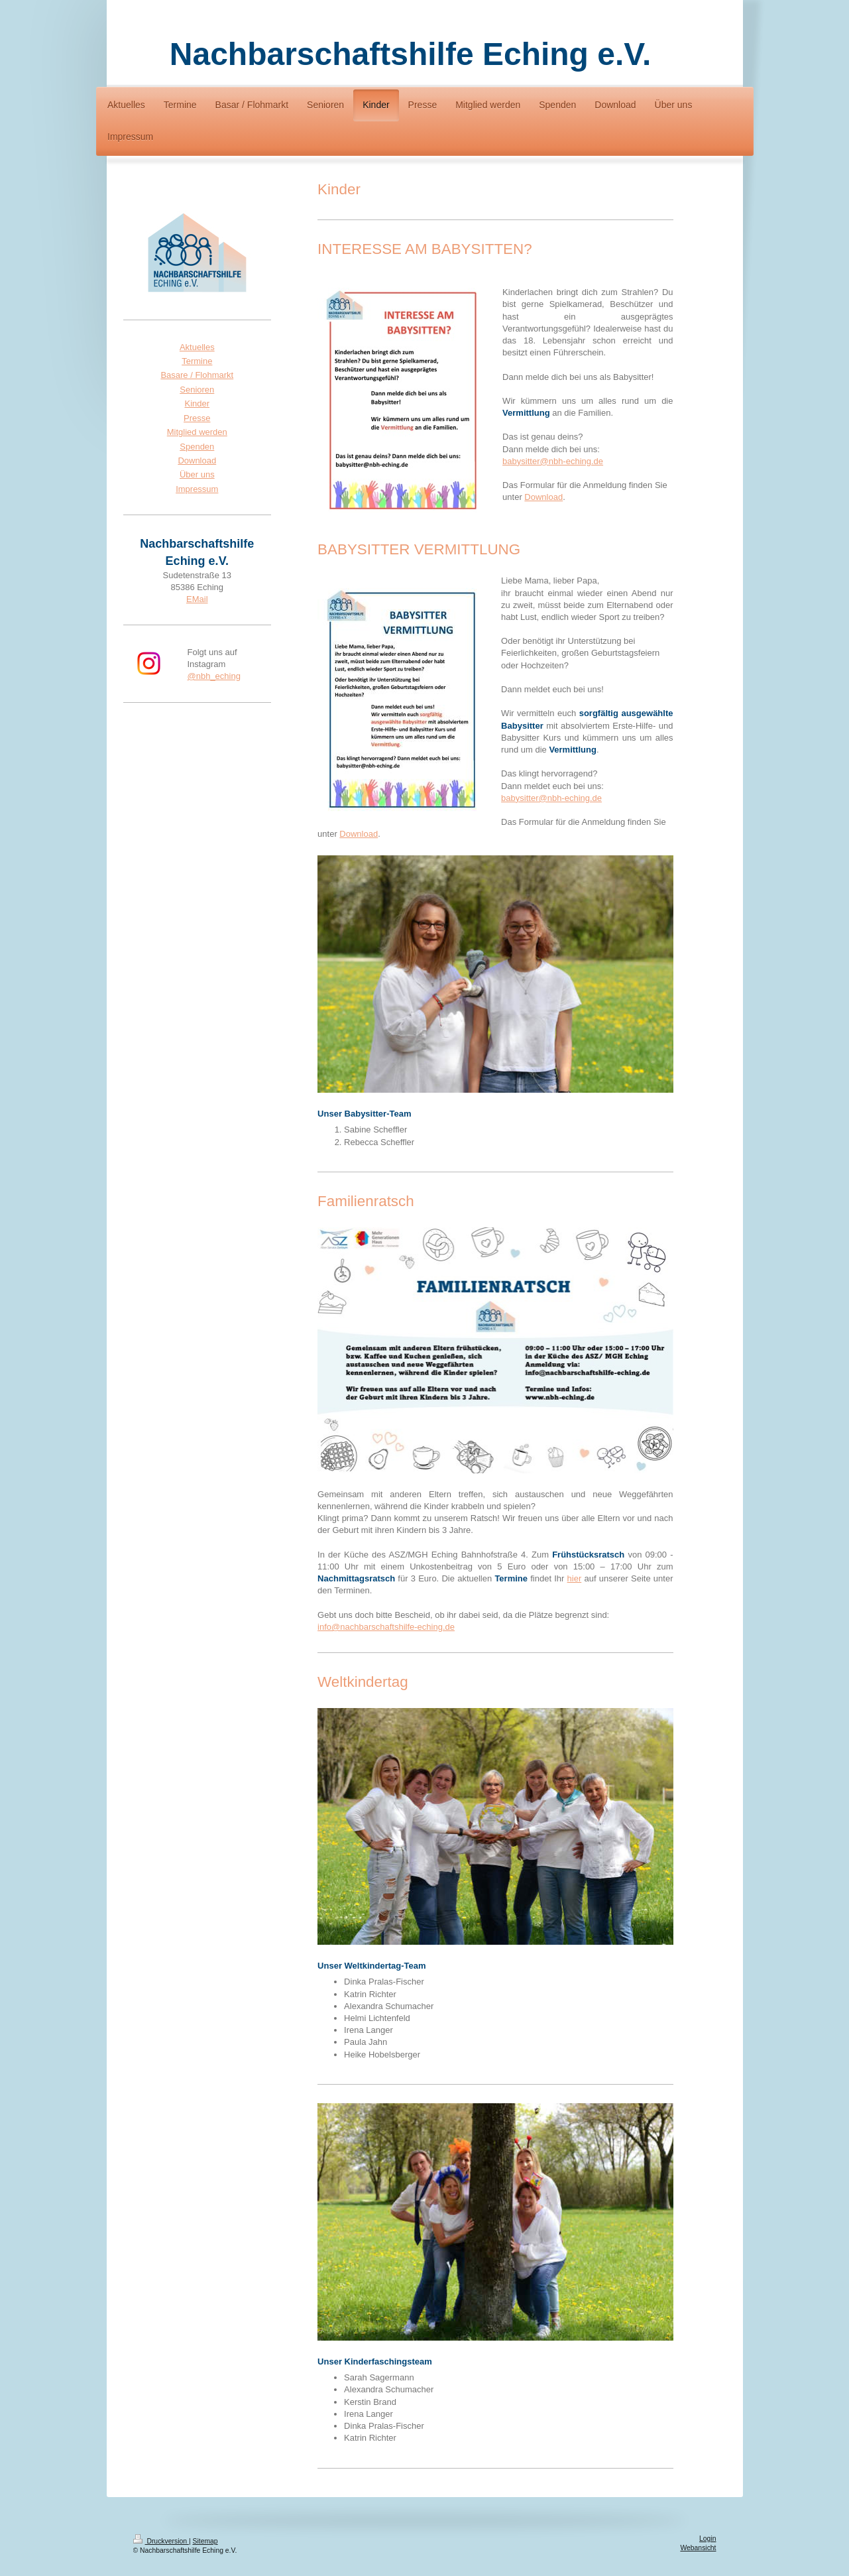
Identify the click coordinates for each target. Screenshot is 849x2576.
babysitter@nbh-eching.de (552, 461)
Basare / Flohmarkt (196, 375)
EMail (197, 599)
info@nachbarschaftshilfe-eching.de (386, 1627)
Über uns (197, 474)
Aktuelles (197, 347)
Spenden (197, 447)
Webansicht (698, 2547)
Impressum (197, 489)
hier (574, 1578)
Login (707, 2538)
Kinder (197, 403)
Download (543, 497)
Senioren (197, 390)
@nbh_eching (214, 676)
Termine (197, 361)
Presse (197, 418)
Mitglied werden (197, 432)
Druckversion (161, 2541)
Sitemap (205, 2541)
